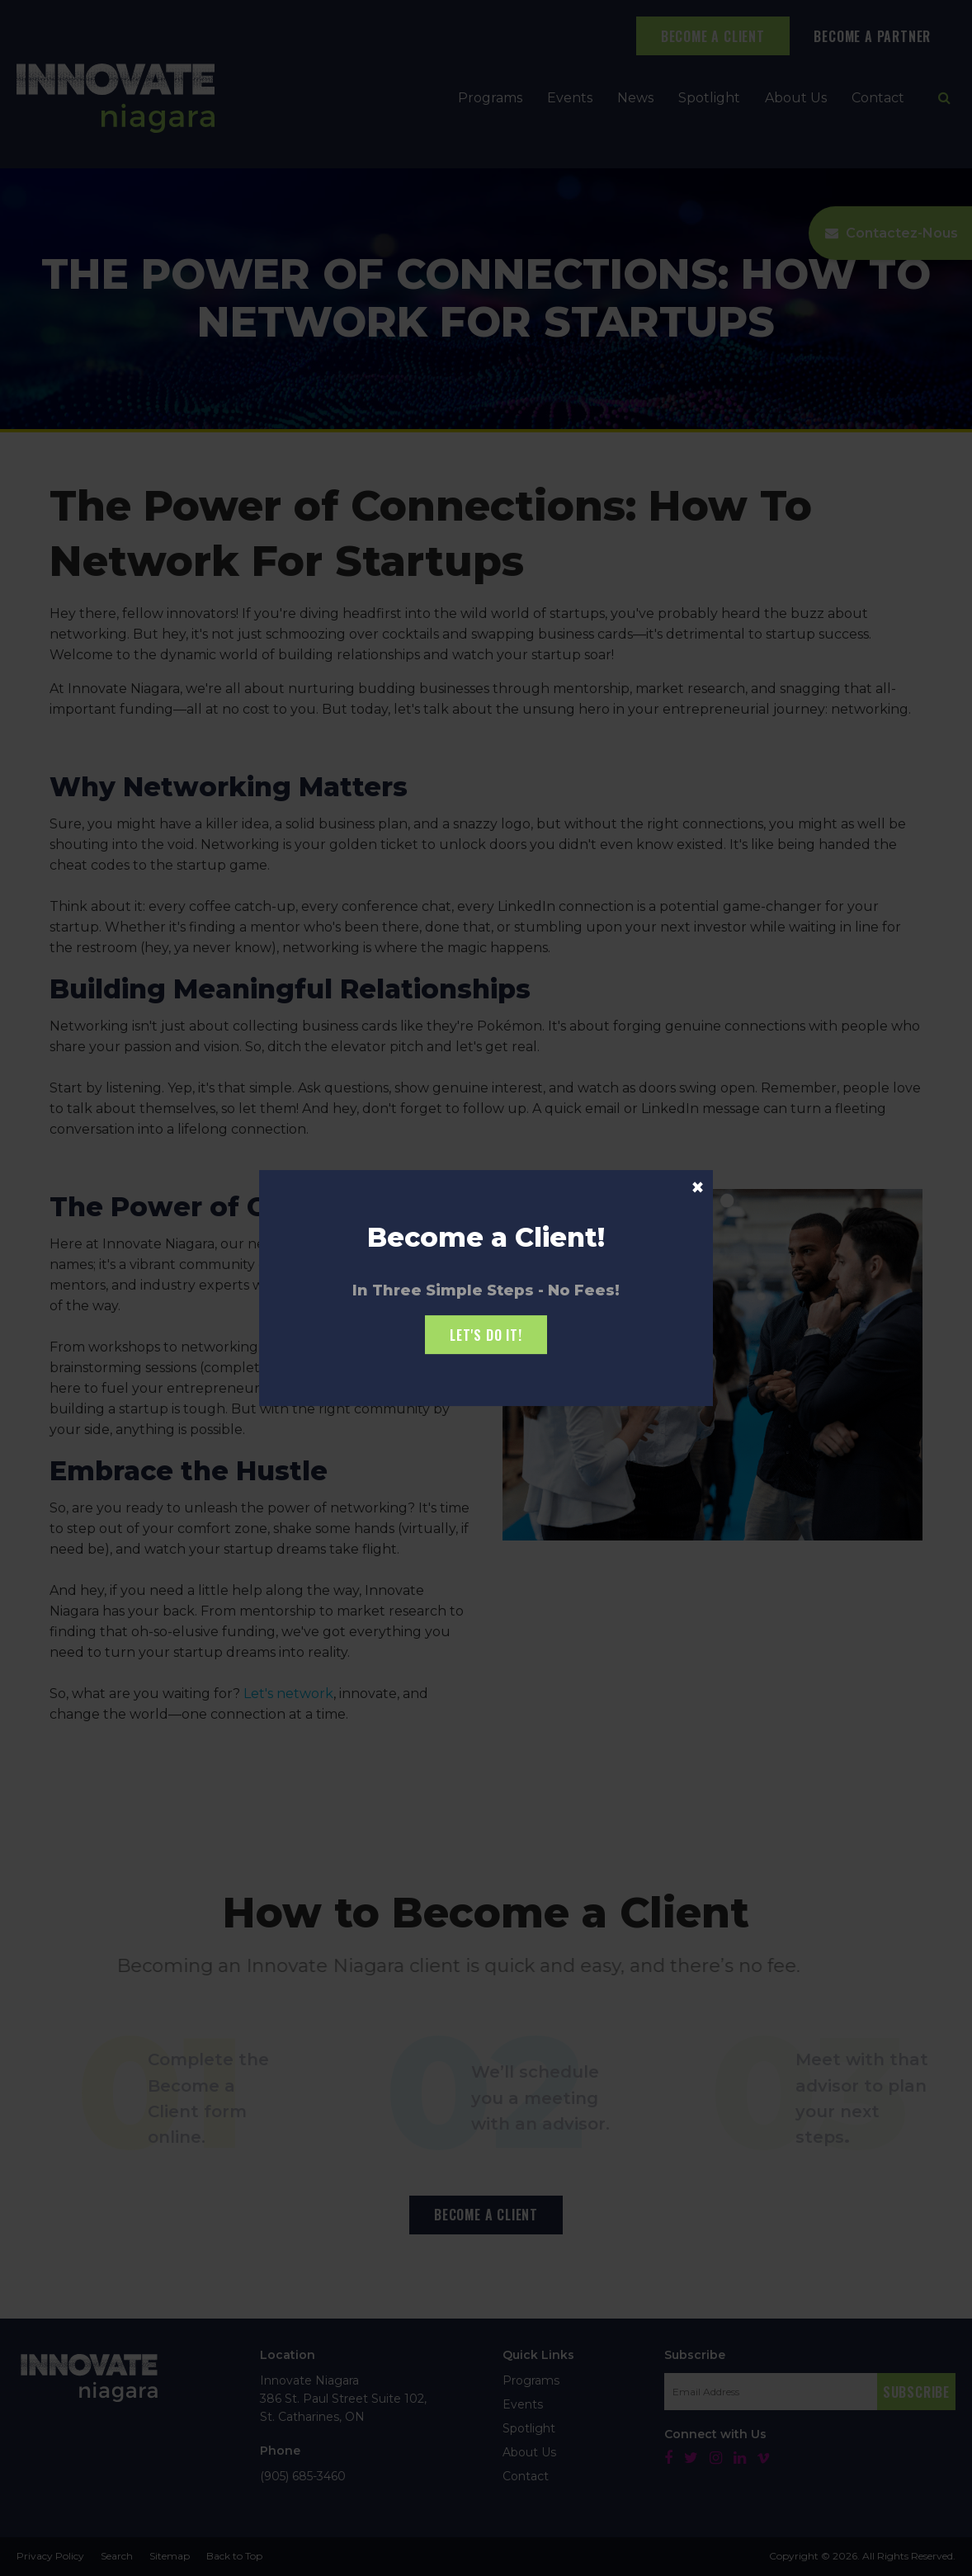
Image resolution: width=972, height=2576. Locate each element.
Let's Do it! (486, 1335)
